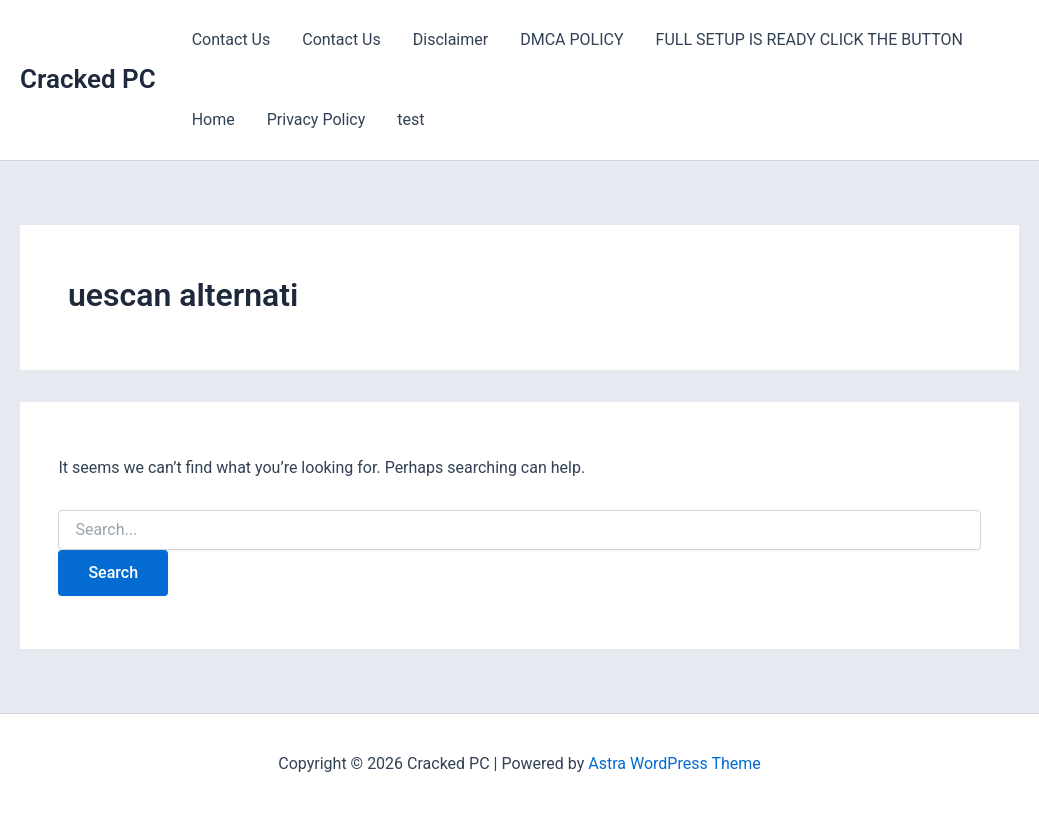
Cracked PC (88, 79)
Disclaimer (450, 39)
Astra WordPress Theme (674, 763)
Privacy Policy (316, 119)
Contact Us (231, 39)
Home (213, 119)
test (410, 119)
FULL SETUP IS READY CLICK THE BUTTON (809, 39)
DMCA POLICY (571, 39)
